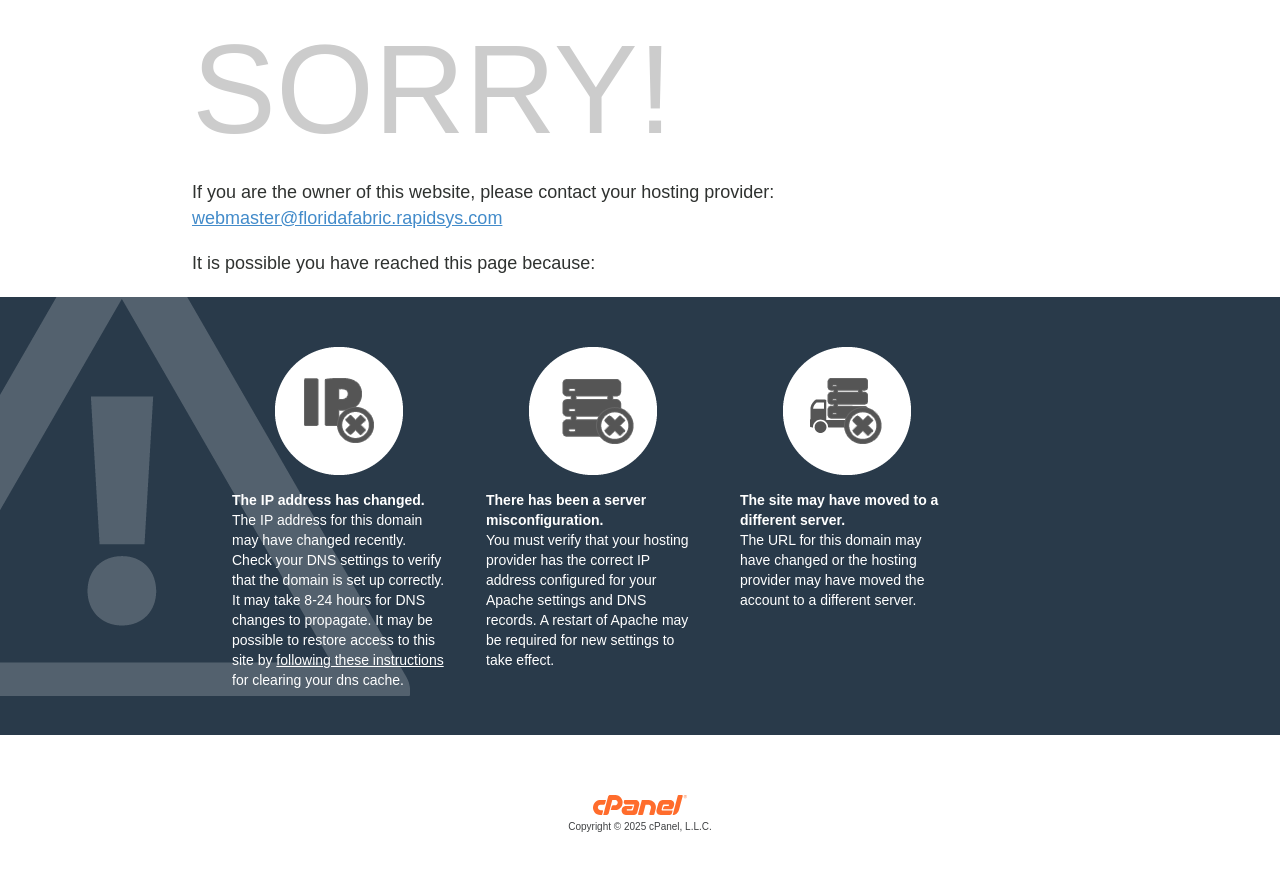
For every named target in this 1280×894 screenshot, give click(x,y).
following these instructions (359, 660)
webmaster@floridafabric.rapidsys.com (347, 218)
